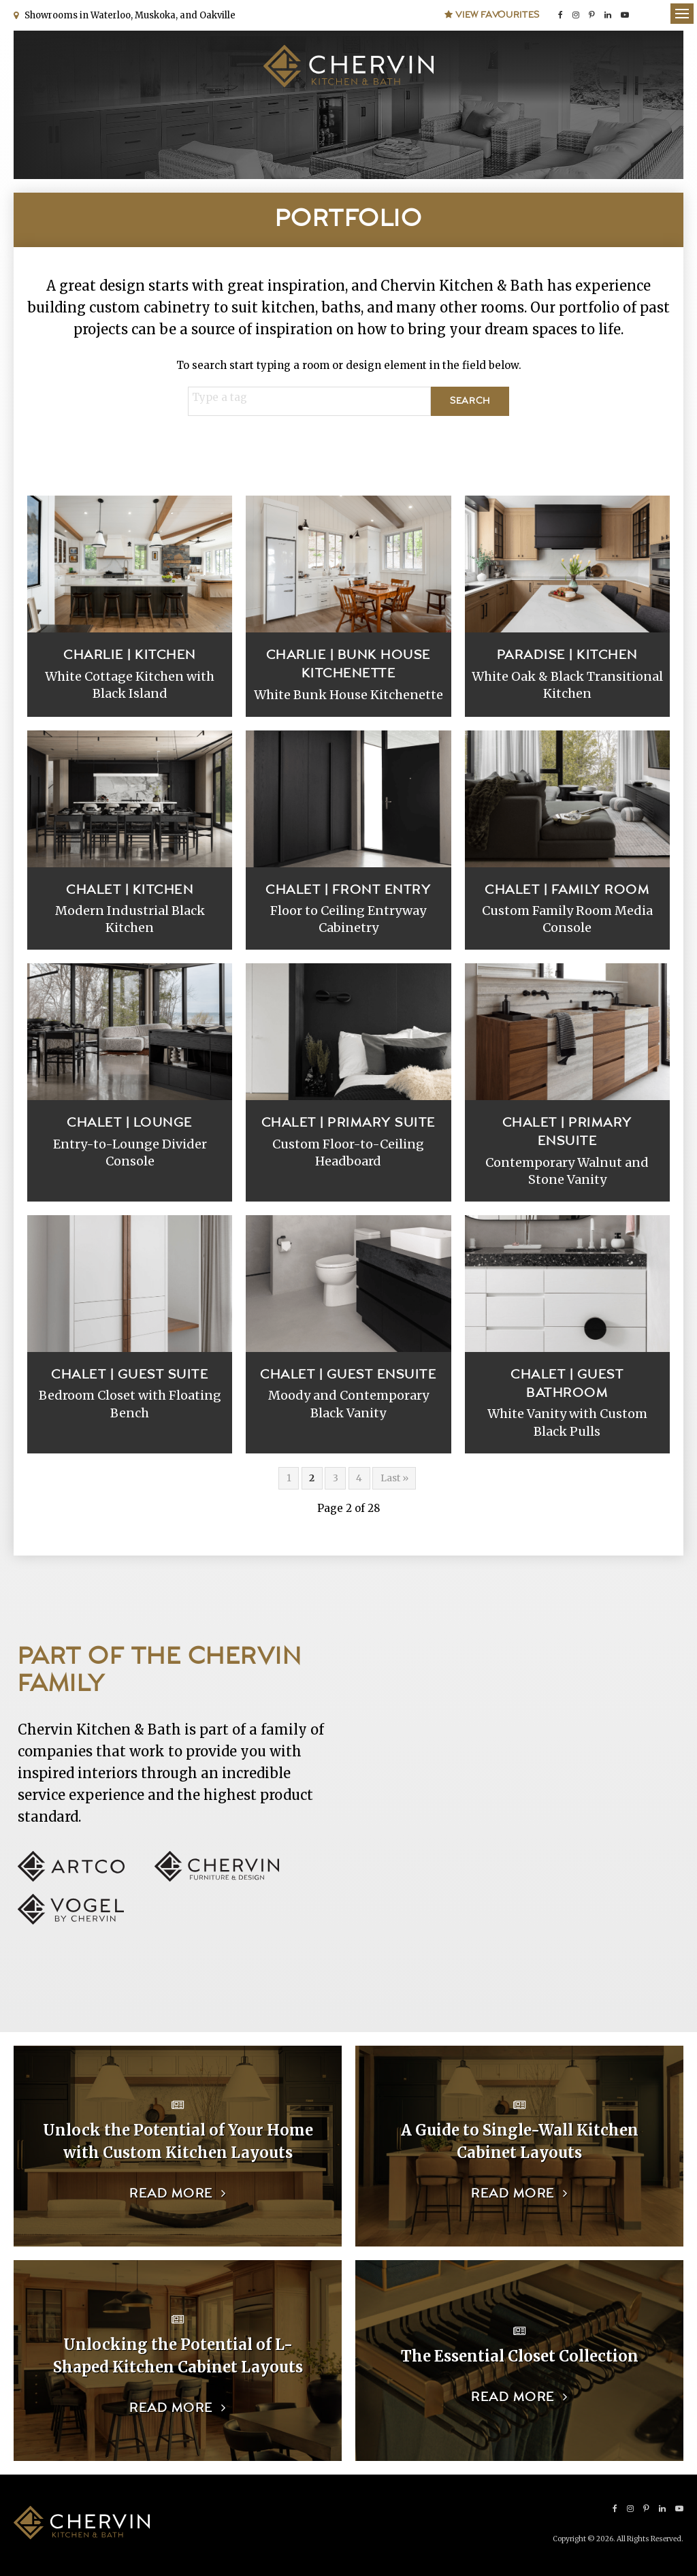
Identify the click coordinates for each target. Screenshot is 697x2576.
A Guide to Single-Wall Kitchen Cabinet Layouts (519, 2141)
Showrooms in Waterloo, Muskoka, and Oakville (128, 15)
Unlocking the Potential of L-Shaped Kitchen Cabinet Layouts (178, 2356)
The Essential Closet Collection (519, 2356)
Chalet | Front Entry (348, 890)
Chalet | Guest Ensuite (348, 1374)
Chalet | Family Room (567, 890)
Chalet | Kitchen (129, 890)
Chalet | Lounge (130, 1122)
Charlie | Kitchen (129, 655)
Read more (171, 2193)
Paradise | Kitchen (567, 655)
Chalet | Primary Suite (348, 1122)
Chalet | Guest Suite (129, 1374)
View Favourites (492, 15)
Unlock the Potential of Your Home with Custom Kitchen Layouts (178, 2141)
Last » (394, 1478)
